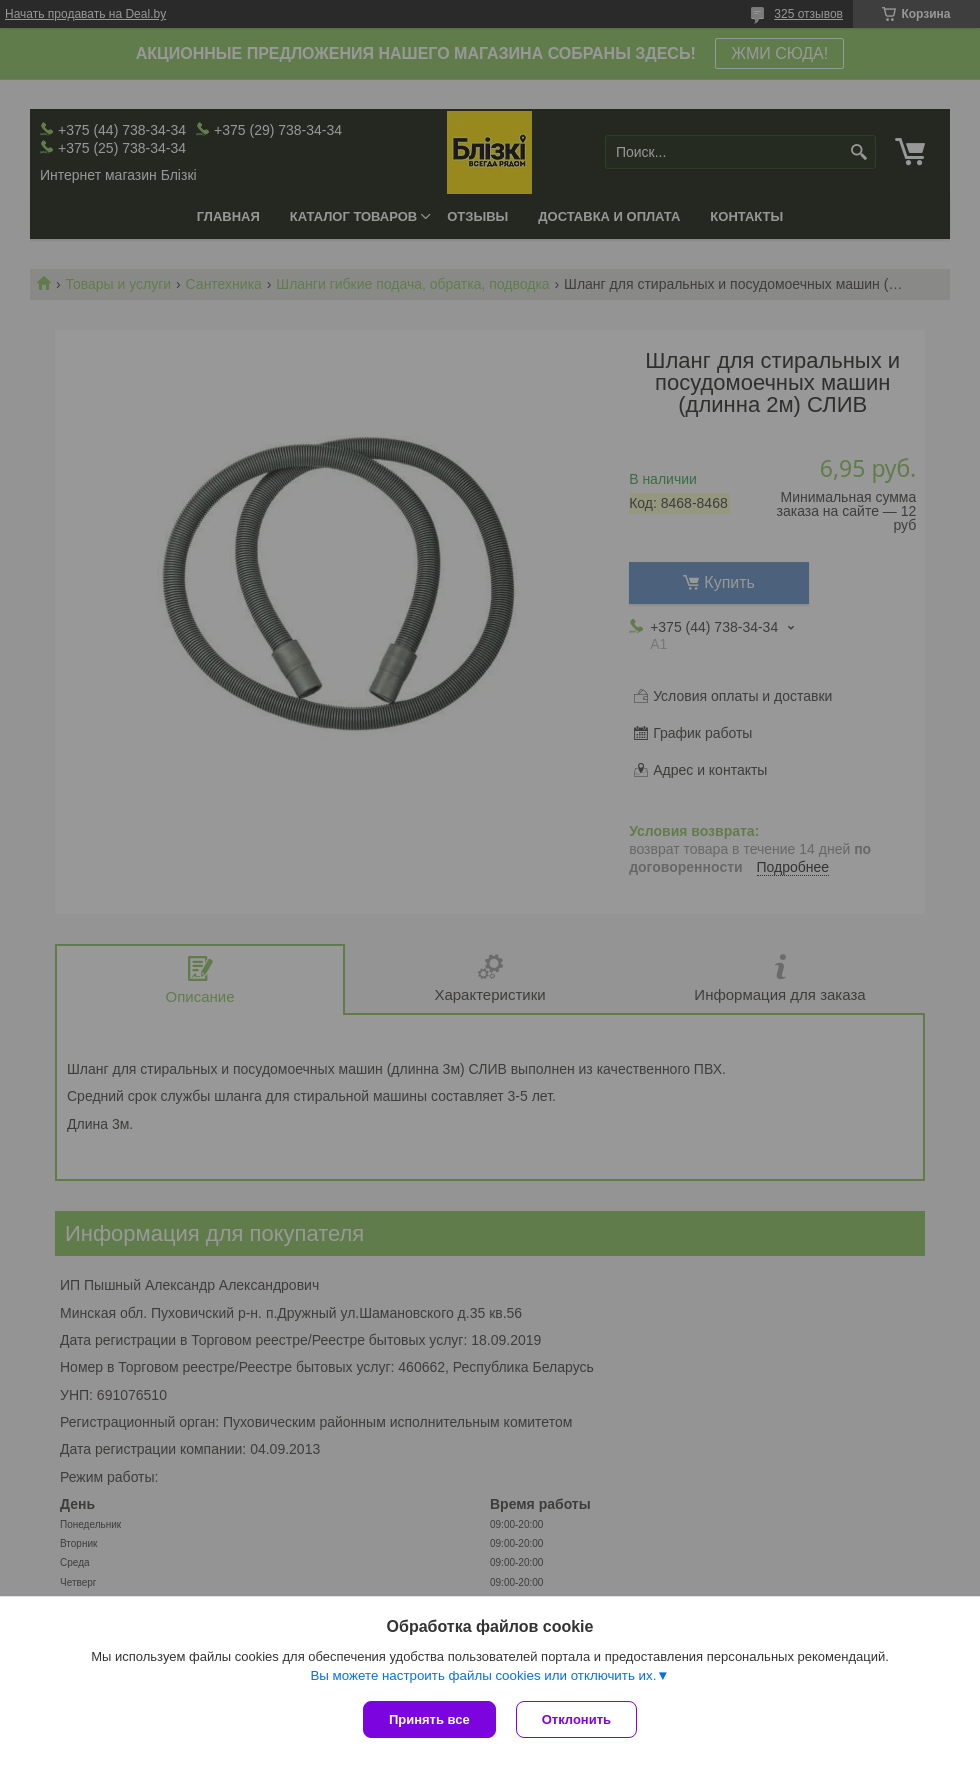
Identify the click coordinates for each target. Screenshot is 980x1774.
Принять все (429, 1719)
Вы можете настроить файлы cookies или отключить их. (483, 1675)
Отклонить (576, 1719)
